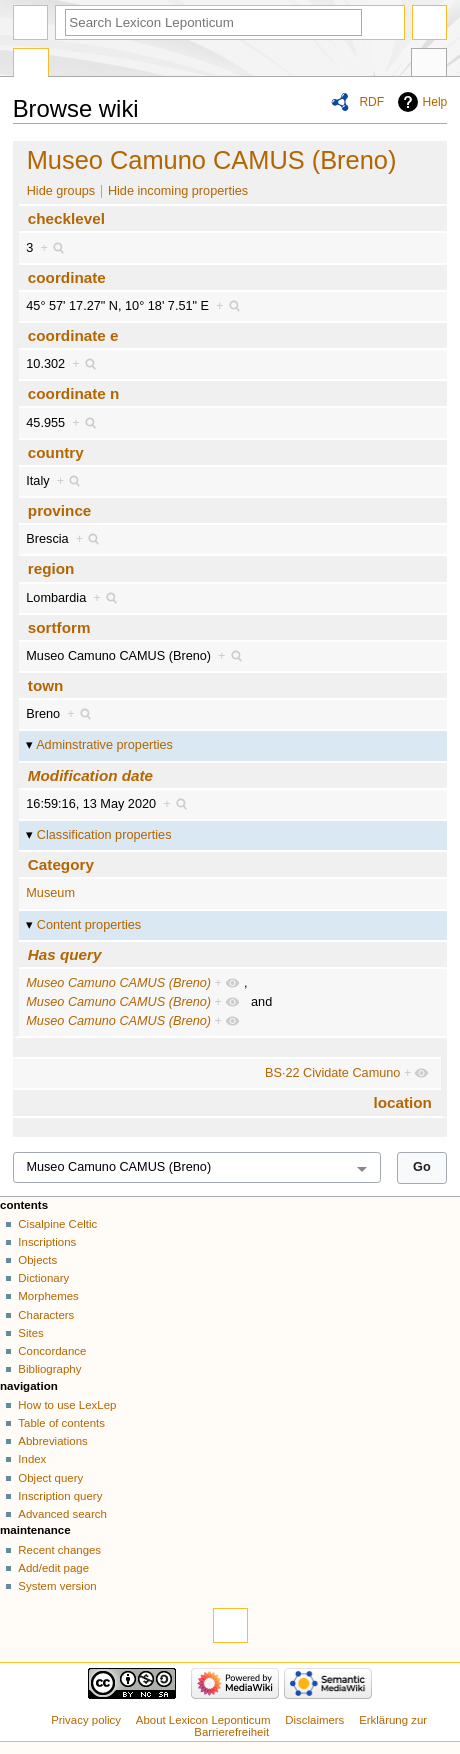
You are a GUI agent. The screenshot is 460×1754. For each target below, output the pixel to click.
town (46, 685)
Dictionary (43, 1278)
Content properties (89, 925)
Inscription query (60, 1496)
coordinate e (73, 335)
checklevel (66, 218)
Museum (50, 893)
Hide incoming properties (178, 191)
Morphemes (48, 1296)
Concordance (52, 1351)
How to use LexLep (67, 1405)
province (60, 510)
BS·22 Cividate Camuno (332, 1073)
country (56, 452)
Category (61, 864)
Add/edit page (53, 1568)
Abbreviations (52, 1441)
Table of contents (61, 1423)
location (402, 1102)
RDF (371, 102)
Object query (50, 1478)
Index (32, 1459)
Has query (65, 954)
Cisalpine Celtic (57, 1224)
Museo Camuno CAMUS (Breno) (212, 160)
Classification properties (104, 835)
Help (435, 102)
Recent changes (59, 1550)
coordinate (67, 277)
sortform (59, 627)
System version (57, 1586)
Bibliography (49, 1369)
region (51, 568)
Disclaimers (314, 1720)
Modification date (90, 775)
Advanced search (62, 1514)
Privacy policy (86, 1720)
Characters (46, 1315)
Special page (31, 65)
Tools (429, 65)
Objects (37, 1260)
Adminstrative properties (104, 745)
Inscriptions (47, 1242)
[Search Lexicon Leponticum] (213, 22)
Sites (30, 1333)
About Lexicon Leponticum (203, 1720)
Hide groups (61, 191)
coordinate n (73, 393)
